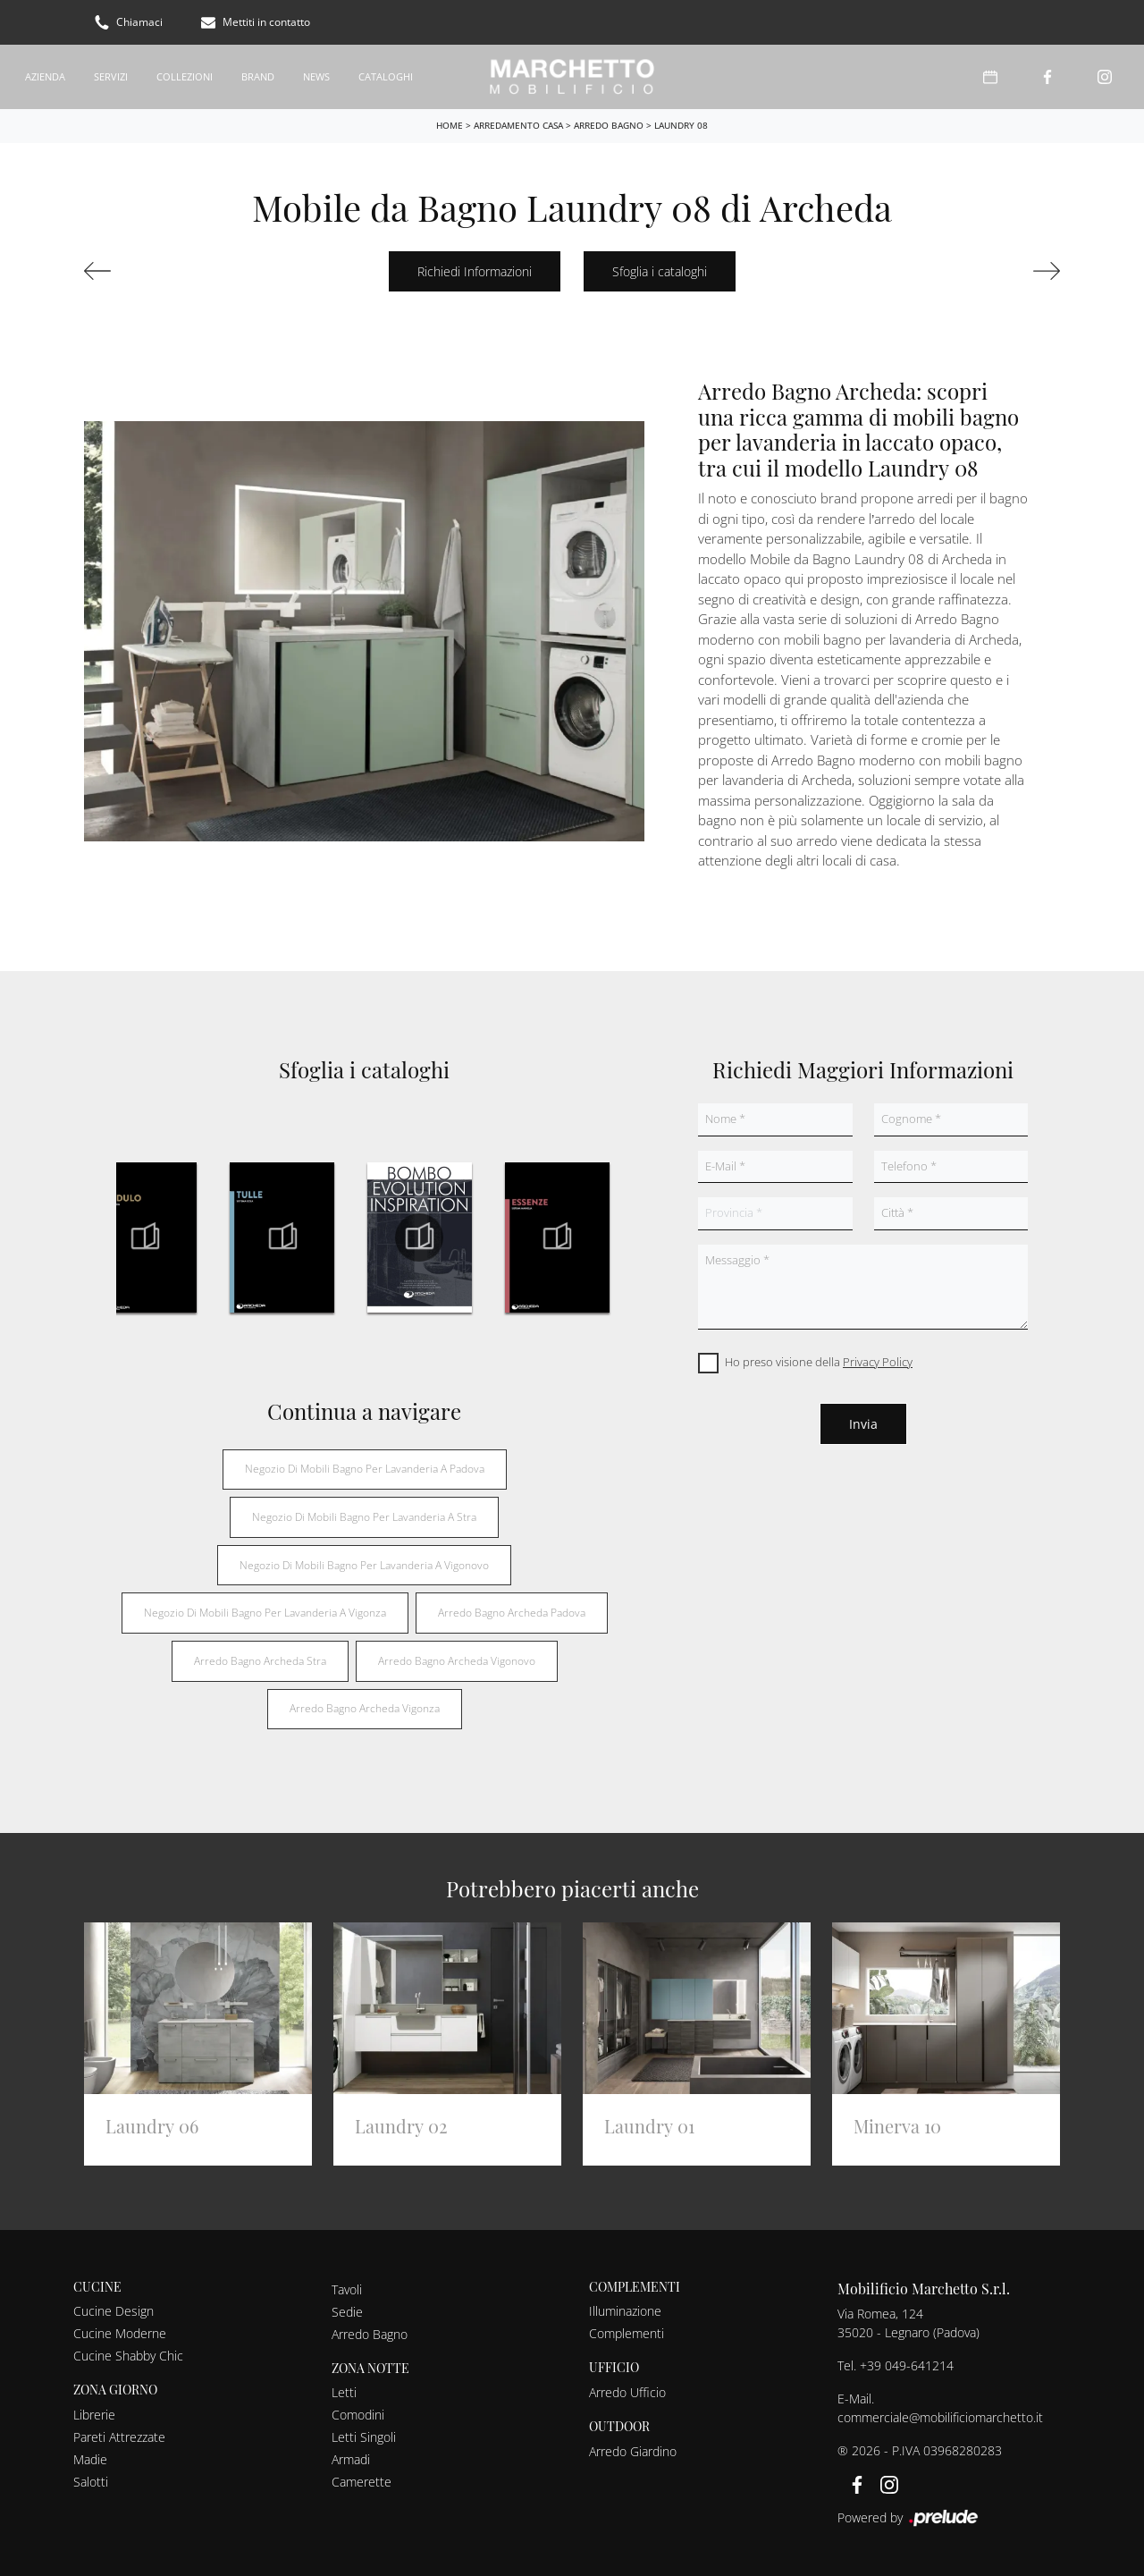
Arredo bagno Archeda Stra (260, 1658)
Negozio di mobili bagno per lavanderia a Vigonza (265, 1609)
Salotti (90, 2478)
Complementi (626, 2330)
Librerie (94, 2411)
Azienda (45, 74)
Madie (90, 2456)
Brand (257, 74)
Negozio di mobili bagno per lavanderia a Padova (364, 1466)
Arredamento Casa (518, 122)
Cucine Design (113, 2308)
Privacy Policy (878, 1359)
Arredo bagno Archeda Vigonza (365, 1705)
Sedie (347, 2309)
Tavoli (347, 2286)
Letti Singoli (364, 2434)
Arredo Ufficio (627, 2389)
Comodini (358, 2411)
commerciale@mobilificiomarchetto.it (940, 2414)
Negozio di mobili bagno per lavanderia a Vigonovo (364, 1562)
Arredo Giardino (633, 2448)
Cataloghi (385, 74)
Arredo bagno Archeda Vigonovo (456, 1658)
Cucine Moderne (119, 2330)
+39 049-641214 (907, 2362)
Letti (344, 2389)
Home (449, 122)
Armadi (351, 2456)
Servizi (111, 74)
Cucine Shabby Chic (128, 2352)
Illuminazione (625, 2308)
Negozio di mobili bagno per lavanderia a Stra (364, 1514)
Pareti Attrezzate (119, 2434)
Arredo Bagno (609, 122)
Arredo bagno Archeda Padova (511, 1609)
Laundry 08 (681, 122)
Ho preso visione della (819, 1359)
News (316, 74)
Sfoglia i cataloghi (659, 268)
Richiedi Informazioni (474, 268)
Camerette (361, 2478)
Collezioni (184, 74)
